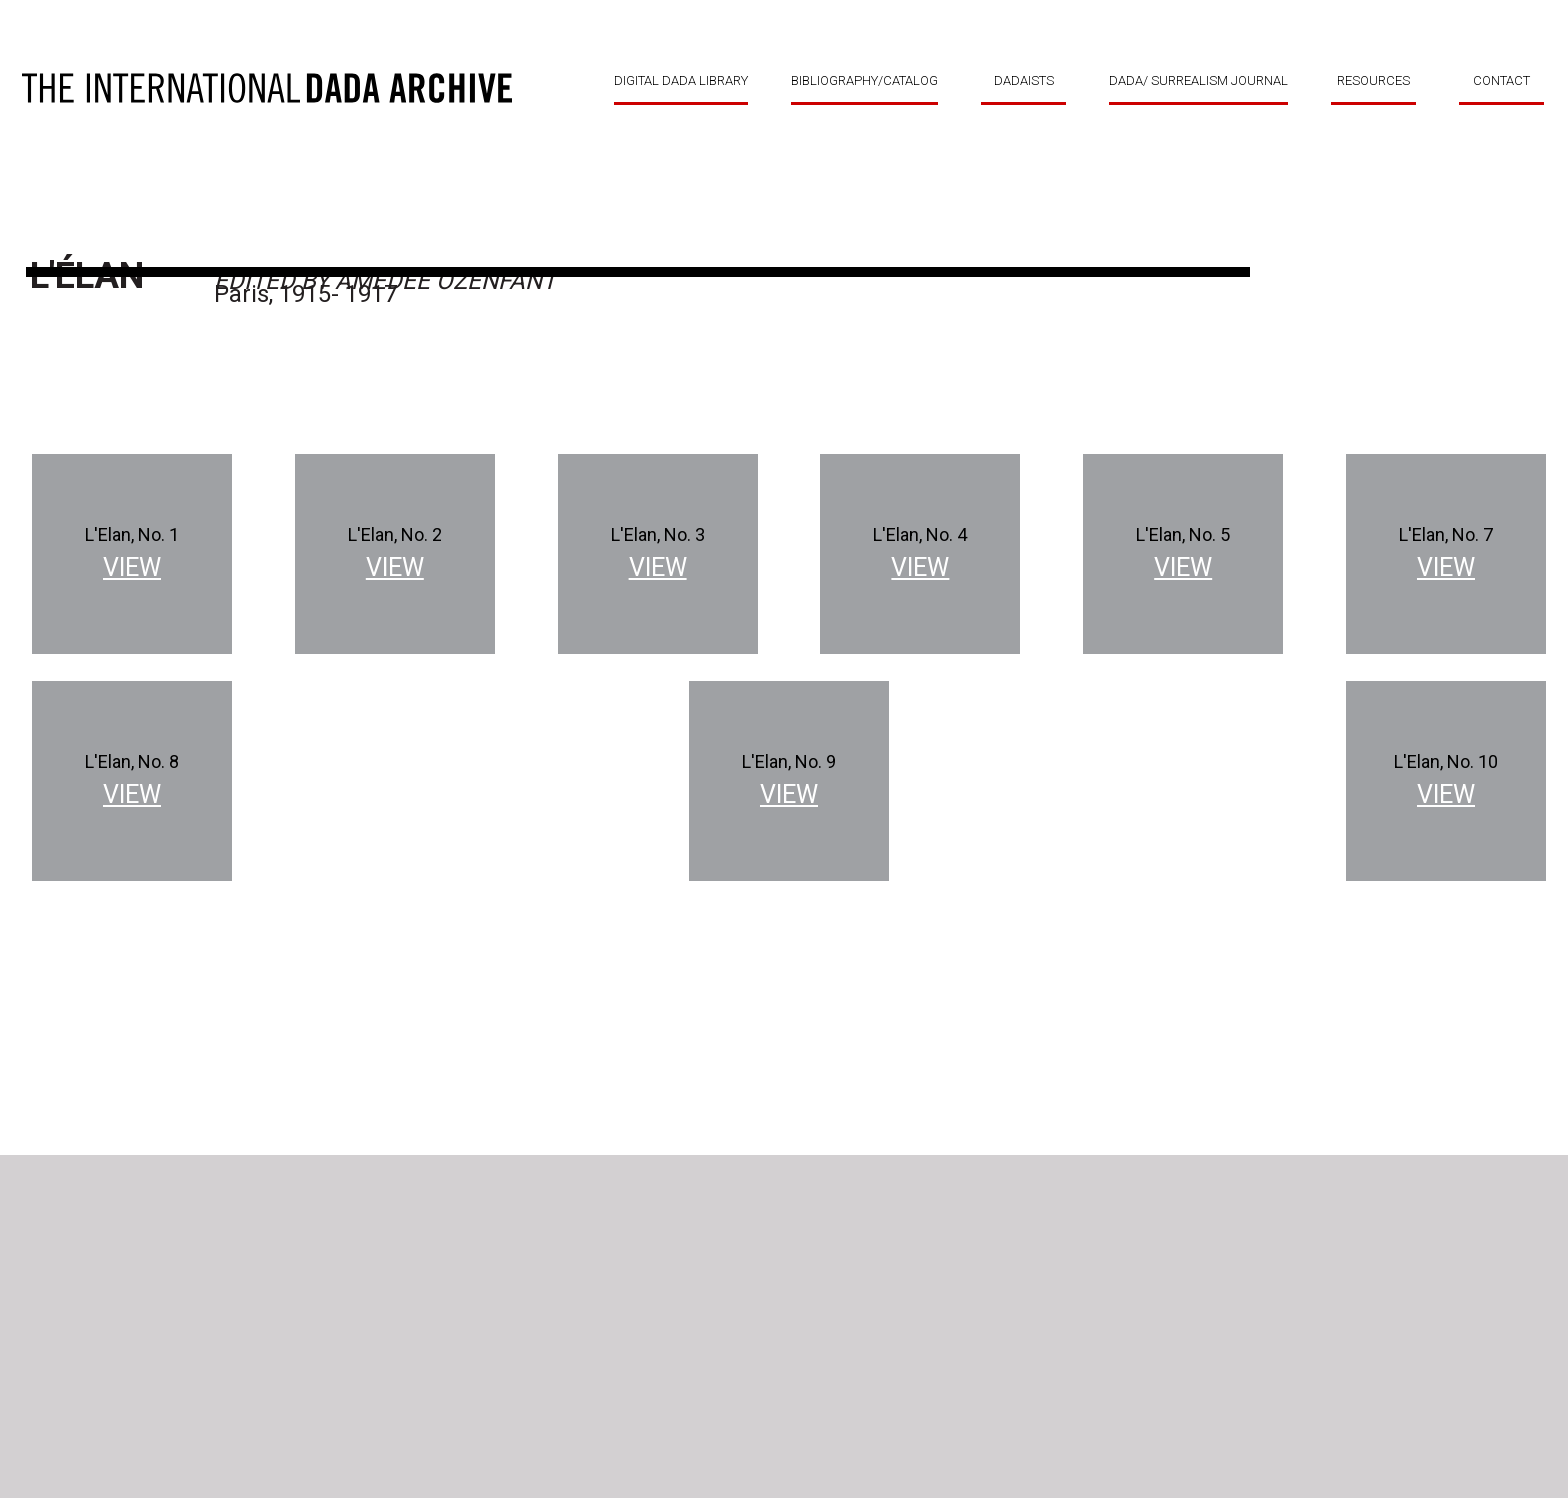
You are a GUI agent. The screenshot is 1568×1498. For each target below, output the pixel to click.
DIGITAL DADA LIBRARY (681, 80)
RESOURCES (1373, 80)
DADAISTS (1024, 80)
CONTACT (1501, 80)
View (132, 567)
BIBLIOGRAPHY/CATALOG (864, 80)
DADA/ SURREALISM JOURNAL (1198, 80)
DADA (267, 88)
